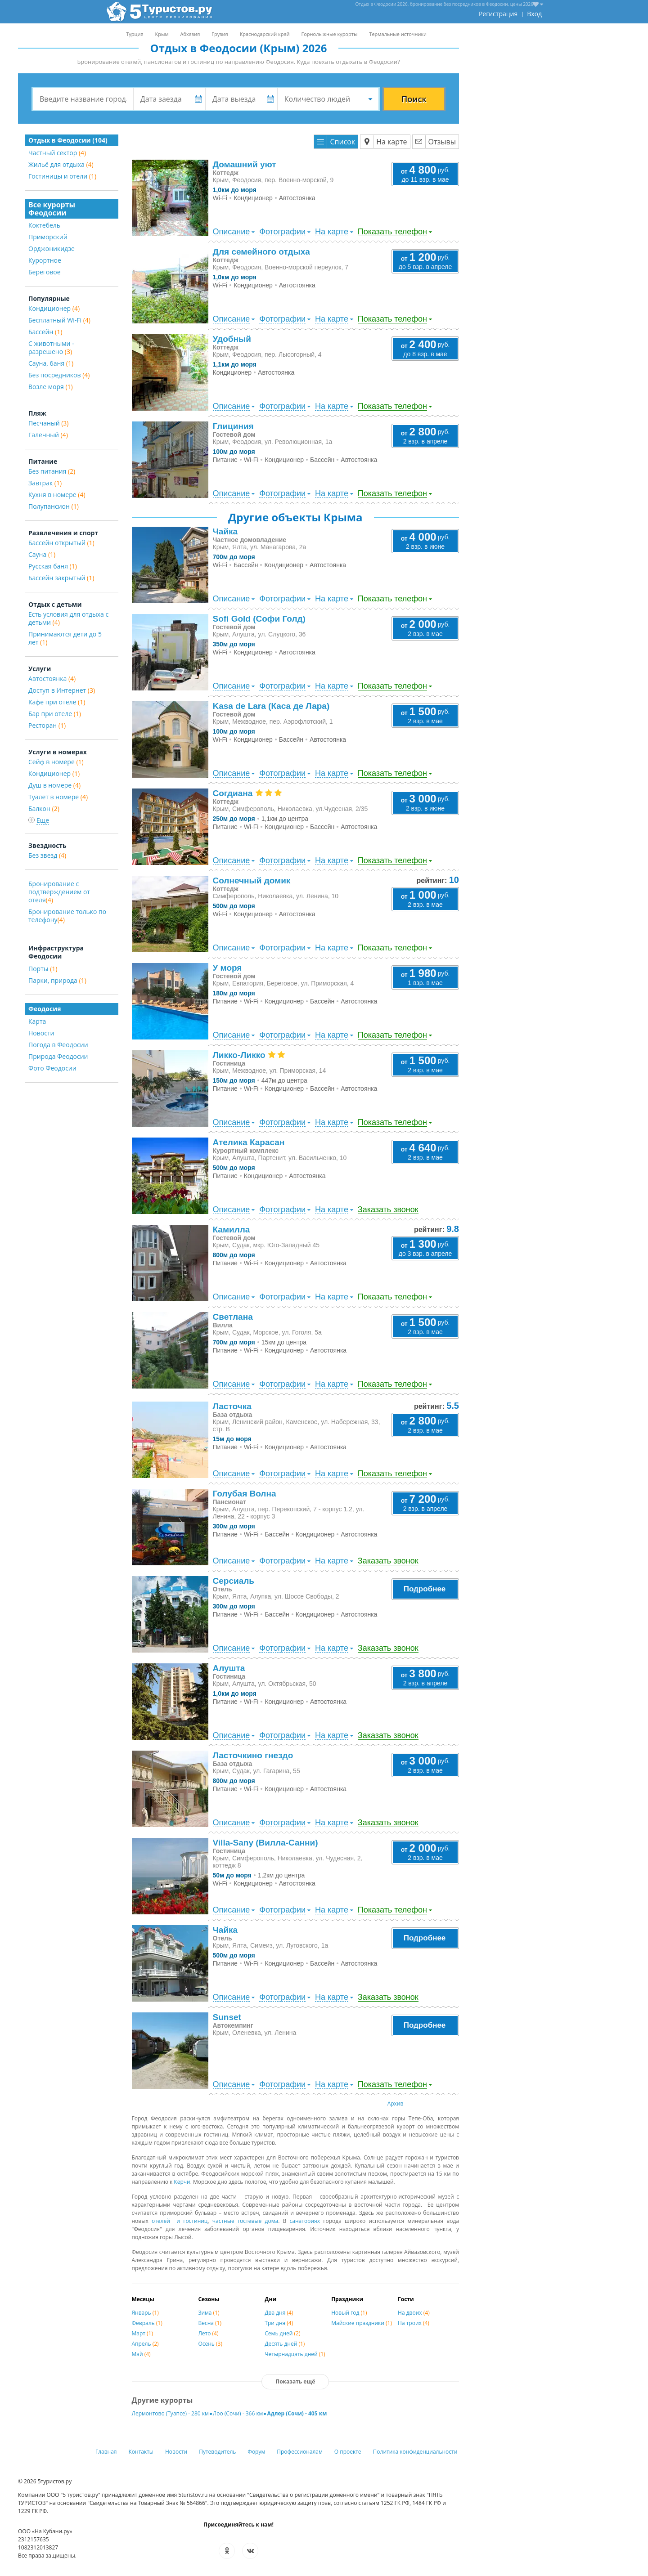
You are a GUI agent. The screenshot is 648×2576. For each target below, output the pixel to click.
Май (141, 2354)
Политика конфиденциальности (415, 2451)
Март (142, 2333)
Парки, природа (57, 980)
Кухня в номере (57, 494)
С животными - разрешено (51, 347)
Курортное (44, 260)
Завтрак (45, 483)
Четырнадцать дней (295, 2354)
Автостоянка (52, 678)
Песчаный (48, 423)
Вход (534, 13)
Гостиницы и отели (62, 176)
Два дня (279, 2312)
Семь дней (282, 2333)
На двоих (414, 2312)
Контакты (141, 2451)
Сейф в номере (56, 761)
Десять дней (285, 2344)
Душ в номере (54, 785)
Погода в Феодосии (58, 1044)
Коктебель (44, 225)
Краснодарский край (265, 34)
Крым (162, 34)
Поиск (414, 99)
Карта (37, 1021)
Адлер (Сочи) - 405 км (297, 2413)
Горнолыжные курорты (330, 34)
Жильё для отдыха (61, 164)
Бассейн (45, 331)
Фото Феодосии (52, 1068)
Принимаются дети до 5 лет (65, 638)
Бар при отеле (54, 713)
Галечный (48, 434)
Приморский (48, 237)
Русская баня (52, 566)
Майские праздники (361, 2323)
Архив (395, 2103)
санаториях (305, 2221)
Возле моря (50, 386)
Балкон (43, 808)
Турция (134, 34)
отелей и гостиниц (179, 2221)
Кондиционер (54, 308)
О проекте (347, 2451)
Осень (210, 2344)
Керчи (182, 2182)
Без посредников (59, 375)
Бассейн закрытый (61, 577)
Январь (145, 2312)
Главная (106, 2451)
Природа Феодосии (58, 1056)
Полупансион (53, 506)
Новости (41, 1033)
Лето (208, 2333)
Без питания (51, 471)
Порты (42, 968)
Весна (209, 2323)
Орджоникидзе (51, 248)
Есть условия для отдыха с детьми (68, 618)
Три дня (279, 2323)
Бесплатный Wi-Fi (59, 320)
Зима (208, 2312)
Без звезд (47, 855)
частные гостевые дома (245, 2221)
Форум (256, 2451)
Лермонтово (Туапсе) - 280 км (170, 2413)
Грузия (220, 34)
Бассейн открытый (61, 542)
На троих (413, 2323)
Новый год (349, 2312)
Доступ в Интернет (61, 690)
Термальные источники (398, 34)
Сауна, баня (50, 363)
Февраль (147, 2323)
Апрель (145, 2344)
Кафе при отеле (56, 702)
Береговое (44, 272)
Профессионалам (300, 2451)
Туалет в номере (58, 797)
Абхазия (190, 34)
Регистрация (498, 13)
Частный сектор (57, 152)
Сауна (41, 554)
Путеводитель (217, 2451)
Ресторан (47, 725)
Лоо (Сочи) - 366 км (238, 2413)
